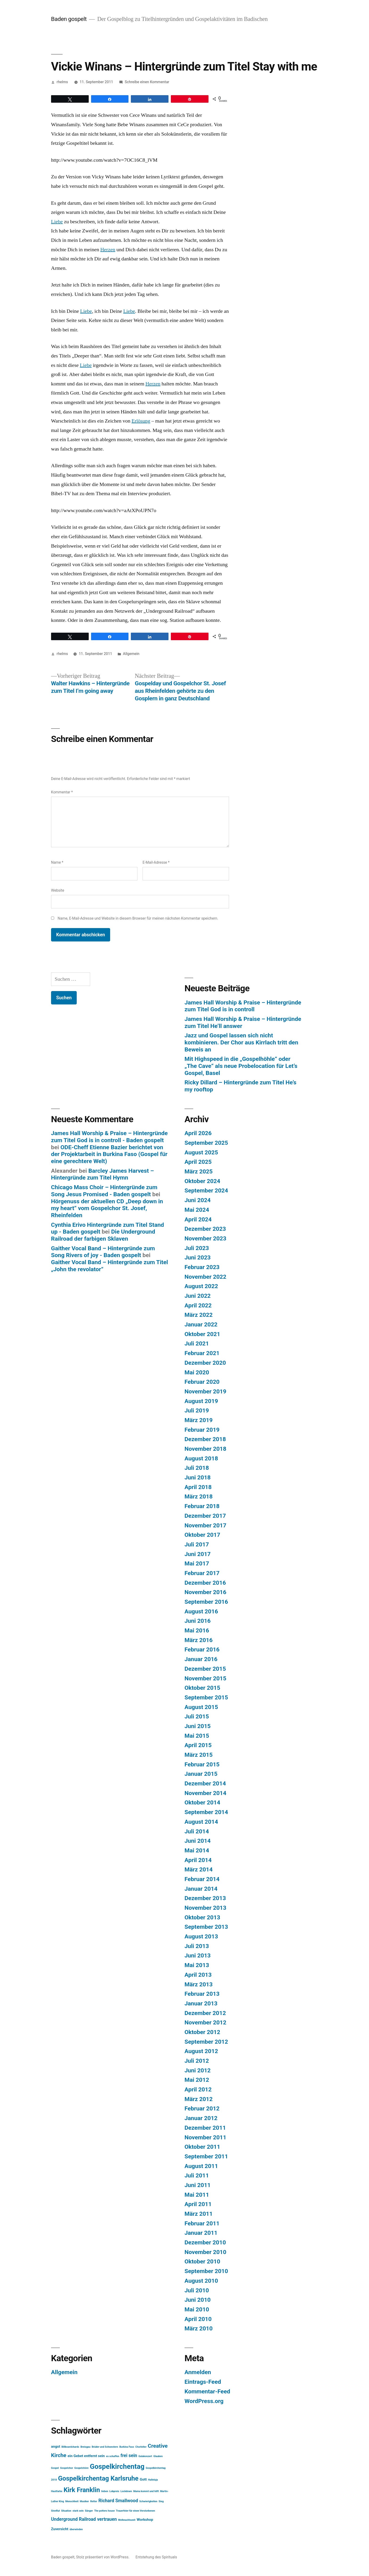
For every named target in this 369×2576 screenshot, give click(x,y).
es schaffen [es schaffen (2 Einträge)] (112, 2456)
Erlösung (141, 421)
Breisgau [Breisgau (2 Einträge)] (85, 2446)
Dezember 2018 (205, 1439)
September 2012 (206, 2041)
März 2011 (198, 2213)
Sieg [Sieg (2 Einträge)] (161, 2501)
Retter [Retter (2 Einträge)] (93, 2501)
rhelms (62, 82)
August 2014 (201, 1821)
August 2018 (201, 1458)
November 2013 (205, 1907)
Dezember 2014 (205, 1783)
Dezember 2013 (205, 1898)
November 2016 (205, 1592)
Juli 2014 (196, 1831)
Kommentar (62, 792)
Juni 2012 (197, 2070)
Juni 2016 (197, 1620)
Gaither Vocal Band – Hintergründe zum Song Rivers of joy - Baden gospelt (103, 1252)
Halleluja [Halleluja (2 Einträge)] (153, 2479)
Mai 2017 (196, 1563)
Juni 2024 (197, 1200)
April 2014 (198, 1860)
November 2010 (205, 2252)
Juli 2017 (196, 1544)
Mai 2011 (196, 2194)
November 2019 (205, 1391)
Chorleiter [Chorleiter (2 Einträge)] (141, 2446)
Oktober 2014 (202, 1802)
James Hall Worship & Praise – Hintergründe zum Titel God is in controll (242, 1006)
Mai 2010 (196, 2309)
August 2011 (201, 2166)
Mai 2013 (196, 1965)
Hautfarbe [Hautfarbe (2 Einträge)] (56, 2491)
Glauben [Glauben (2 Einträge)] (158, 2456)
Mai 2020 (196, 1372)
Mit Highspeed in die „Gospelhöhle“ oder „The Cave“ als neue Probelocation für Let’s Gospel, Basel (240, 1065)
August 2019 (201, 1401)
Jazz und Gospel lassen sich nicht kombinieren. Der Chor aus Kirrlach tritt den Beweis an (241, 1042)
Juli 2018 (196, 1467)
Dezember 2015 (205, 1668)
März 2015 (198, 1754)
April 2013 (198, 1974)
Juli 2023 (196, 1248)
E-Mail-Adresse (156, 862)
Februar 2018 (202, 1506)
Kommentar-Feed (207, 2391)
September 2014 (206, 1812)
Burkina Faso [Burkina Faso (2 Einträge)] (126, 2446)
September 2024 (206, 1190)
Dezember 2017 (205, 1515)
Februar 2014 (202, 1879)
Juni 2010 (197, 2299)
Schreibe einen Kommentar (147, 82)
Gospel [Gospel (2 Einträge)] (55, 2468)
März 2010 (198, 2328)
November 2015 (205, 1678)
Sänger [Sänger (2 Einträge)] (89, 2510)
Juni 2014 (197, 1840)
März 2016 (198, 1640)
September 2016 (206, 1601)
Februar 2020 (202, 1381)
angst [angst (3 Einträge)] (55, 2446)
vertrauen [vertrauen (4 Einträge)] (107, 2519)
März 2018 (198, 1496)
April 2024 (198, 1219)
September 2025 (206, 1142)
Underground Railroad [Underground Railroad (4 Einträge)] (73, 2519)
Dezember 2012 (205, 2013)
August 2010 (201, 2280)
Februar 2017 (202, 1573)
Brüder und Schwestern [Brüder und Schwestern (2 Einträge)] (105, 2446)
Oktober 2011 (202, 2146)
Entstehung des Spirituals (156, 2557)
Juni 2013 (197, 1955)
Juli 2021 (196, 1343)
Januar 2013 (200, 2003)
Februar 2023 (202, 1267)
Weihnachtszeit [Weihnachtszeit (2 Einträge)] (127, 2519)
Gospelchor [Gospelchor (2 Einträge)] (66, 2468)
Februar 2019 (202, 1429)
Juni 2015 (197, 1726)
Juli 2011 (196, 2175)
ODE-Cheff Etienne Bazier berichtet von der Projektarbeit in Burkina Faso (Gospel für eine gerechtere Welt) (109, 1154)
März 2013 (198, 1984)
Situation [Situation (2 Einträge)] (66, 2510)
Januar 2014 (200, 1888)
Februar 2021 (202, 1353)
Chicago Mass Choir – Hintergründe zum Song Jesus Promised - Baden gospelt (104, 1191)
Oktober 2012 (202, 2032)
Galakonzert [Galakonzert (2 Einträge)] (145, 2456)
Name (57, 862)
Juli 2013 (196, 1946)
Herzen (107, 249)
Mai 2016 (196, 1630)
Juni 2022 (197, 1295)
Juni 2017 (197, 1554)
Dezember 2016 (205, 1582)
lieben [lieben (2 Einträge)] (104, 2491)
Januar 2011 (200, 2232)
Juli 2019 (196, 1410)
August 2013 (201, 1936)
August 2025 (201, 1152)
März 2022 (198, 1314)
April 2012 (198, 2089)
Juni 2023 (197, 1257)
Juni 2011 (197, 2185)
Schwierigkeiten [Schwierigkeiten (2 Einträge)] (148, 2501)
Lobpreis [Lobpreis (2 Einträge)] (114, 2491)
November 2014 (205, 1793)
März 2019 (198, 1420)
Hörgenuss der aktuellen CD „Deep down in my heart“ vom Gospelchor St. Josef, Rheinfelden (107, 1208)
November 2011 (205, 2137)
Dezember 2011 (205, 2127)
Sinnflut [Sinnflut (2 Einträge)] (55, 2510)
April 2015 (198, 1745)
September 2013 (206, 1926)
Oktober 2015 (202, 1687)
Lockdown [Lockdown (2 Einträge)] (126, 2491)
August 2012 (201, 2051)
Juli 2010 (196, 2290)
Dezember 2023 (205, 1228)
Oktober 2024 (202, 1181)
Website (57, 890)
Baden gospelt (69, 19)
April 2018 (198, 1487)
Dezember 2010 (205, 2242)
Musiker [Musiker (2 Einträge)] (84, 2501)
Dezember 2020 (205, 1362)
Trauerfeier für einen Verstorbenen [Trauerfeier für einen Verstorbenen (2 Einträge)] (135, 2510)
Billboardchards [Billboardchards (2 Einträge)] (70, 2446)
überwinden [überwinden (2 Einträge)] (76, 2529)
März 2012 (198, 2099)
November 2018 (205, 1448)
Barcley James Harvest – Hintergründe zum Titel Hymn (102, 1174)
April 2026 (198, 1133)
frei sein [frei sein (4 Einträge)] (128, 2455)
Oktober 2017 (202, 1534)
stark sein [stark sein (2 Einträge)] (78, 2510)
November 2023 (205, 1238)
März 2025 (198, 1171)
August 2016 (201, 1611)
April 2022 (198, 1305)
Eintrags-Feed (202, 2381)
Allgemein (64, 2372)
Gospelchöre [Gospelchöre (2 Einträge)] (81, 2468)
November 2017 (205, 1525)
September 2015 (206, 1697)
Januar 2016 (200, 1659)
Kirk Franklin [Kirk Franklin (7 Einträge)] (82, 2490)
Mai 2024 (196, 1209)
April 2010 (198, 2319)
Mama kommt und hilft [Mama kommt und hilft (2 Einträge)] (146, 2491)
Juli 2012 (196, 2060)
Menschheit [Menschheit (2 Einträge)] (71, 2501)
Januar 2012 (200, 2118)
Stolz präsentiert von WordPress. (103, 2557)
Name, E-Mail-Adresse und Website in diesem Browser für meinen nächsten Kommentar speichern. (138, 918)
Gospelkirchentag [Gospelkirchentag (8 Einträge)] (117, 2466)
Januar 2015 (200, 1773)
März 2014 (198, 1869)
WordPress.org (204, 2401)
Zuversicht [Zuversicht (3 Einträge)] (59, 2529)
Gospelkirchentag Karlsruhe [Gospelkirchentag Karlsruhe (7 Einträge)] (98, 2478)
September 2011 (206, 2156)
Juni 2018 (197, 1477)
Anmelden (197, 2372)
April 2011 (198, 2204)
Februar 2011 (202, 2223)
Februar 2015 (202, 1764)
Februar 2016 (202, 1649)
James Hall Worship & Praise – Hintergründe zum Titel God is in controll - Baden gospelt (109, 1137)
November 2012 (205, 2022)
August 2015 (201, 1707)
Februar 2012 (202, 2108)
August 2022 (201, 1286)
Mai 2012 (196, 2079)
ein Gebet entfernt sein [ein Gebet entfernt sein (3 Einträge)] (86, 2456)
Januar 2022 (200, 1324)
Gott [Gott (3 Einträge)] (143, 2479)
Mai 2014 (196, 1850)
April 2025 (198, 1161)
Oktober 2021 (202, 1334)
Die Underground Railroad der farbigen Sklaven (103, 1235)
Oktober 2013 (202, 1917)
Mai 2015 (196, 1735)
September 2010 (206, 2271)
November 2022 (205, 1276)
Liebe (57, 221)
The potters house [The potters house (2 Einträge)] (104, 2510)
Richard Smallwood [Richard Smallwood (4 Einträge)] (118, 2500)
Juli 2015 (196, 1716)
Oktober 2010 (202, 2261)
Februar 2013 (202, 1993)
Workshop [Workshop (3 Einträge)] (145, 2519)
